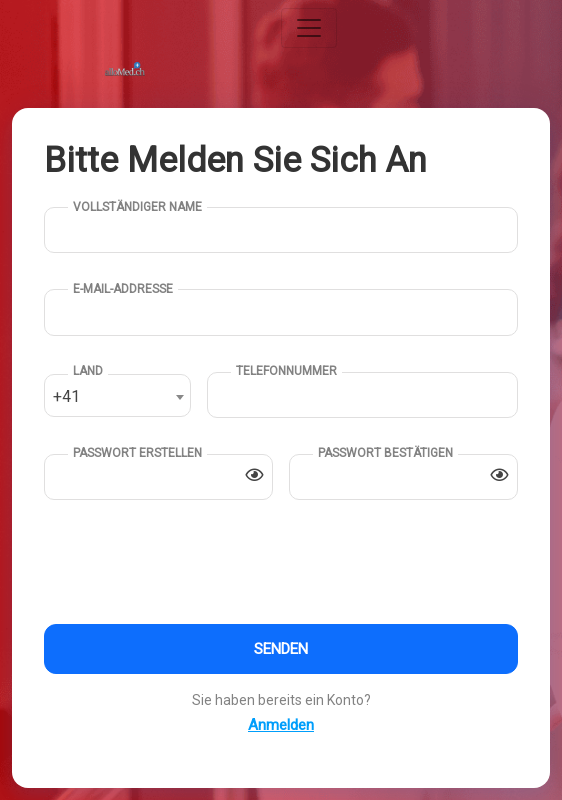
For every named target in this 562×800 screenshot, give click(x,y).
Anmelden (281, 725)
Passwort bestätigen (385, 453)
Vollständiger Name (137, 207)
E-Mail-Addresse (123, 289)
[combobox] (117, 395)
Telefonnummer (286, 371)
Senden (281, 649)
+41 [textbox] (66, 396)
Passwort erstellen (137, 453)
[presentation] (196, 565)
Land (88, 371)
